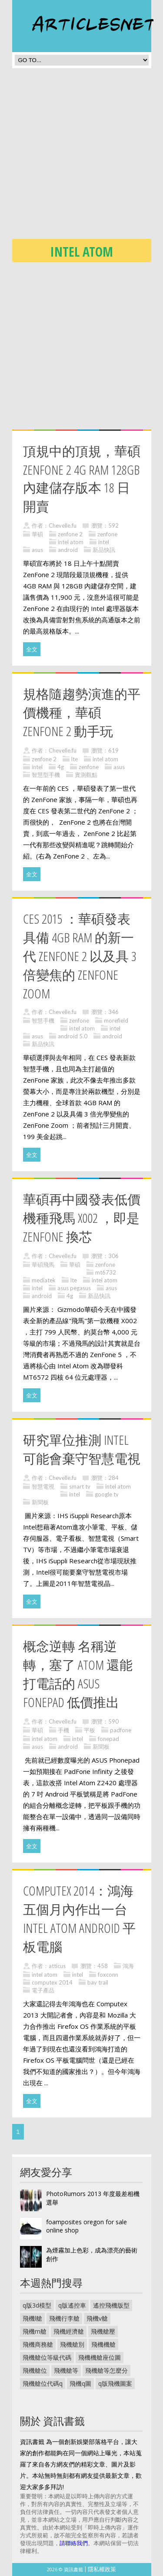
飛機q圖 (80, 2383)
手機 (63, 1730)
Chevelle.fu (63, 525)
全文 (31, 649)
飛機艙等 (66, 2370)
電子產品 (43, 1990)
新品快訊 (104, 549)
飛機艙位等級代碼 (47, 2357)
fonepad (108, 1738)
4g (60, 766)
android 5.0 (72, 1036)
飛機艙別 (72, 2344)
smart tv (79, 1486)
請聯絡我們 (74, 2543)
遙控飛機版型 (111, 2305)
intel (103, 541)
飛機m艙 (35, 2331)
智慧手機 (43, 1020)
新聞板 (40, 1502)
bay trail (97, 1982)
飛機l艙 (32, 2318)
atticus (57, 1965)
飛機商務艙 (38, 2344)
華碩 (37, 534)
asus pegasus (74, 1288)
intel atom (70, 541)
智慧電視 (43, 1486)
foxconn (108, 1974)
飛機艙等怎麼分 (106, 2370)
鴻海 (128, 1965)
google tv (107, 1494)
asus (37, 549)
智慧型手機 (46, 774)
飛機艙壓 (103, 2331)
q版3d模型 (37, 2305)
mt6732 (105, 1272)
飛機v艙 (97, 2318)
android (68, 549)
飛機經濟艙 (68, 2331)
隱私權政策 (102, 2569)
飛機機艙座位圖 (99, 2357)
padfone (120, 1730)
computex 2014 (52, 1982)
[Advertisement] (81, 156)
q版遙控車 (72, 2305)
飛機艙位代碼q (43, 2383)
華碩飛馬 (43, 1264)
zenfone (107, 534)
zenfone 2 (70, 534)
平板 (89, 1730)
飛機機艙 (103, 2344)
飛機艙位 (35, 2370)
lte (74, 759)
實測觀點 (86, 774)
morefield (116, 1020)
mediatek (44, 1280)
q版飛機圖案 (115, 2383)
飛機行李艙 (64, 2318)
